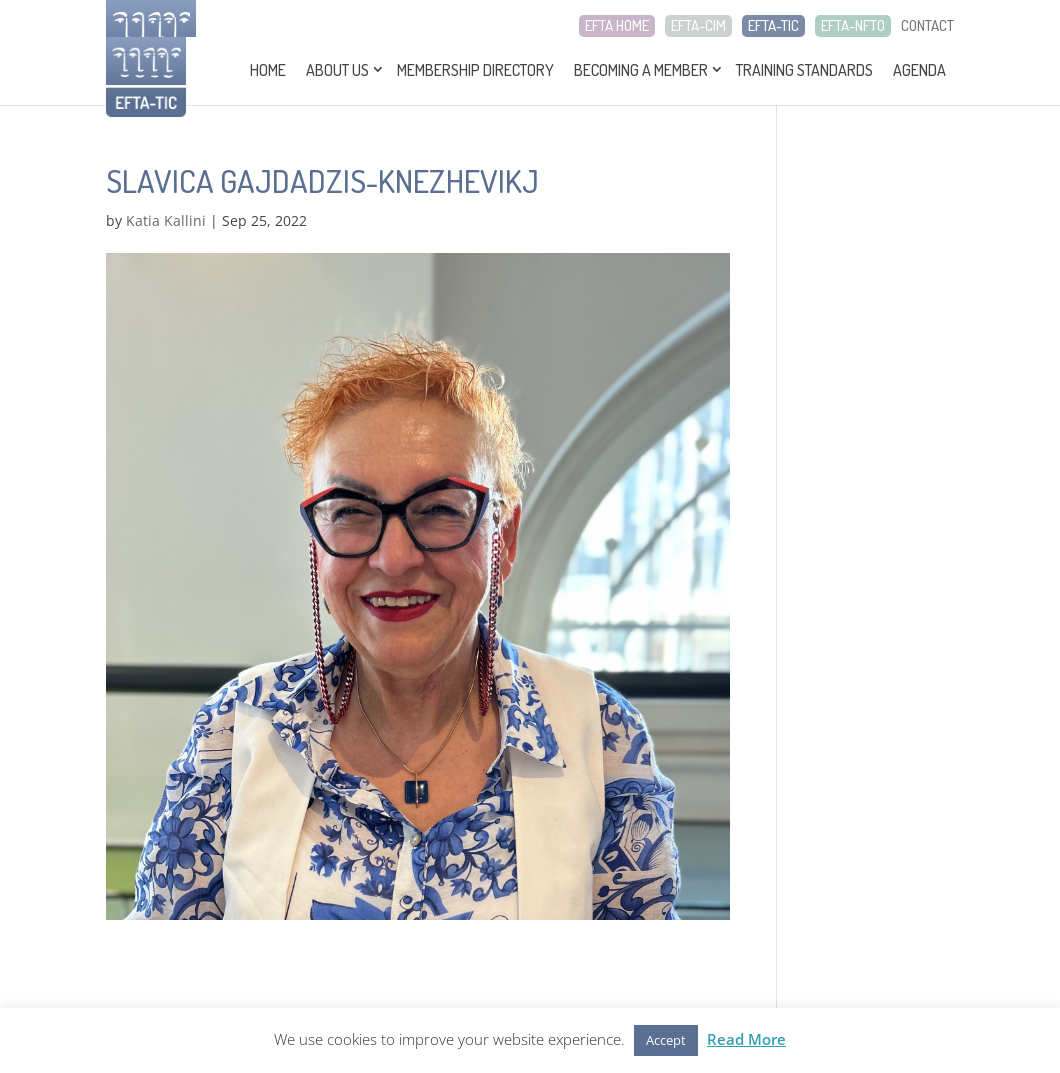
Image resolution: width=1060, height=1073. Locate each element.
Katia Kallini (166, 220)
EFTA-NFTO (853, 26)
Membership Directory (475, 70)
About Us (337, 70)
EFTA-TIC (773, 26)
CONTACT (927, 26)
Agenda (919, 70)
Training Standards (804, 70)
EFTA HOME (617, 26)
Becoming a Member (641, 70)
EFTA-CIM (698, 26)
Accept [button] (666, 1040)
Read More (746, 1039)
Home (268, 70)
